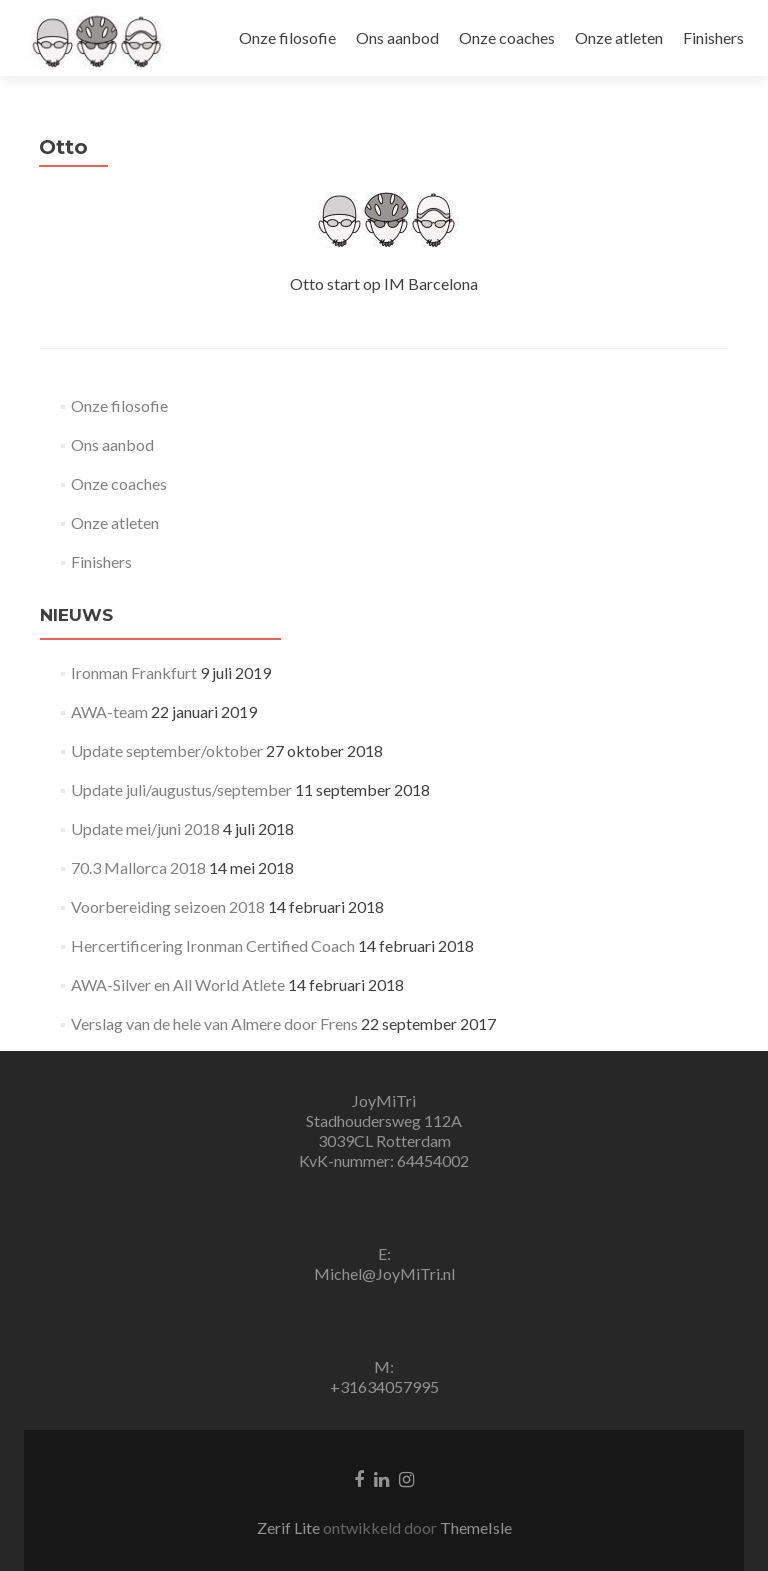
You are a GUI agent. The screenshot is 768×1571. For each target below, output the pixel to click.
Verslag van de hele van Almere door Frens (214, 1023)
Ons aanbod (397, 37)
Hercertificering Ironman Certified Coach (213, 945)
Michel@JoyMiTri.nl (384, 1273)
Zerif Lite (290, 1527)
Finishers (713, 37)
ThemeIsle (476, 1527)
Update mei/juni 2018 (145, 828)
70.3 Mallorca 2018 (138, 867)
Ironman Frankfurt (134, 672)
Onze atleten (619, 37)
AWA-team (109, 711)
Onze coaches (507, 37)
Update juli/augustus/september (181, 789)
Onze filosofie (287, 37)
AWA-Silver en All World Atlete (178, 984)
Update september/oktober (167, 750)
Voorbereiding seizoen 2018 (168, 906)
